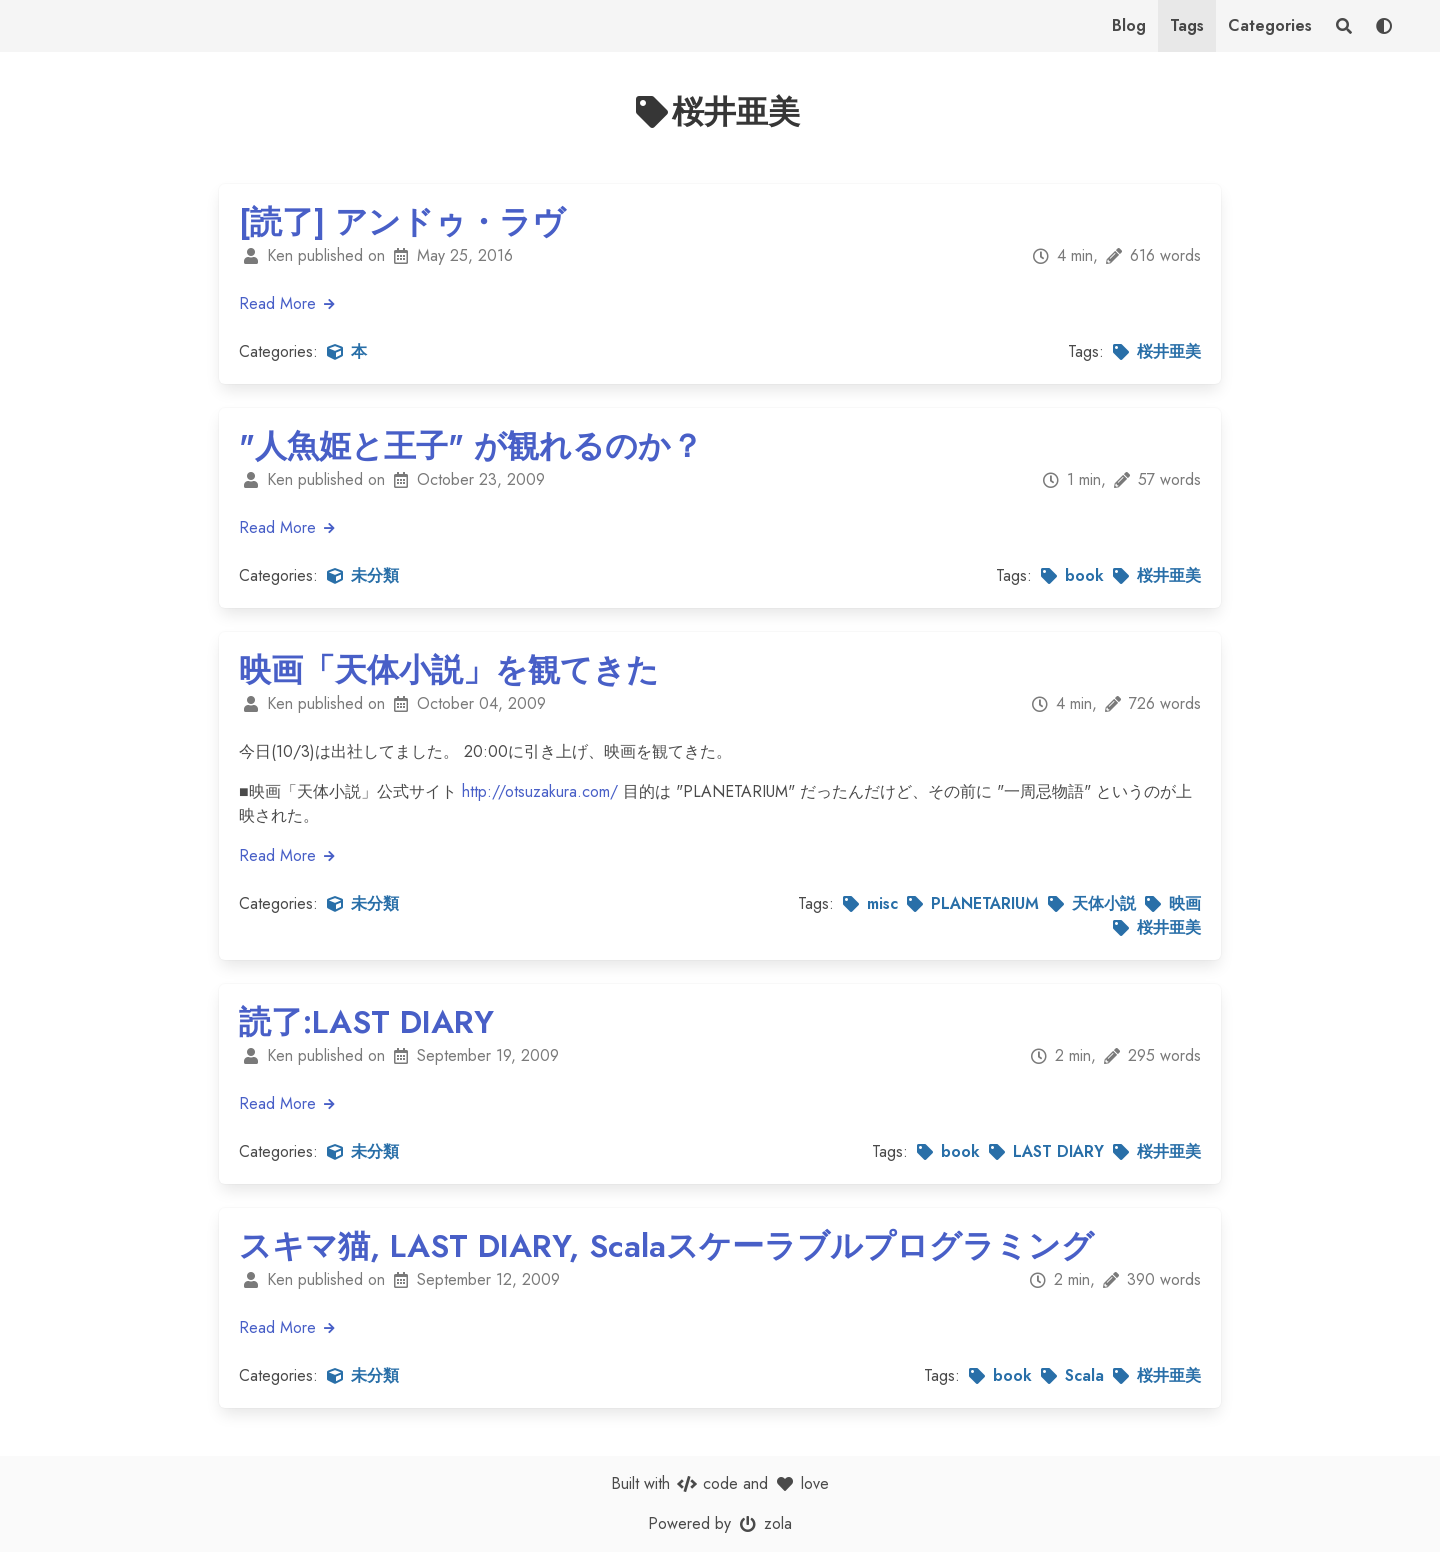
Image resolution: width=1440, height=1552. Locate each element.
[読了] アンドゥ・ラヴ (402, 222)
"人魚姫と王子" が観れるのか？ (471, 446)
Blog (1129, 25)
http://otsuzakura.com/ (540, 791)
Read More (288, 303)
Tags (1187, 25)
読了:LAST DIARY (366, 1022)
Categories (1270, 25)
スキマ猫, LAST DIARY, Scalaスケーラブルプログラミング (666, 1246)
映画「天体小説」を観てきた (449, 670)
